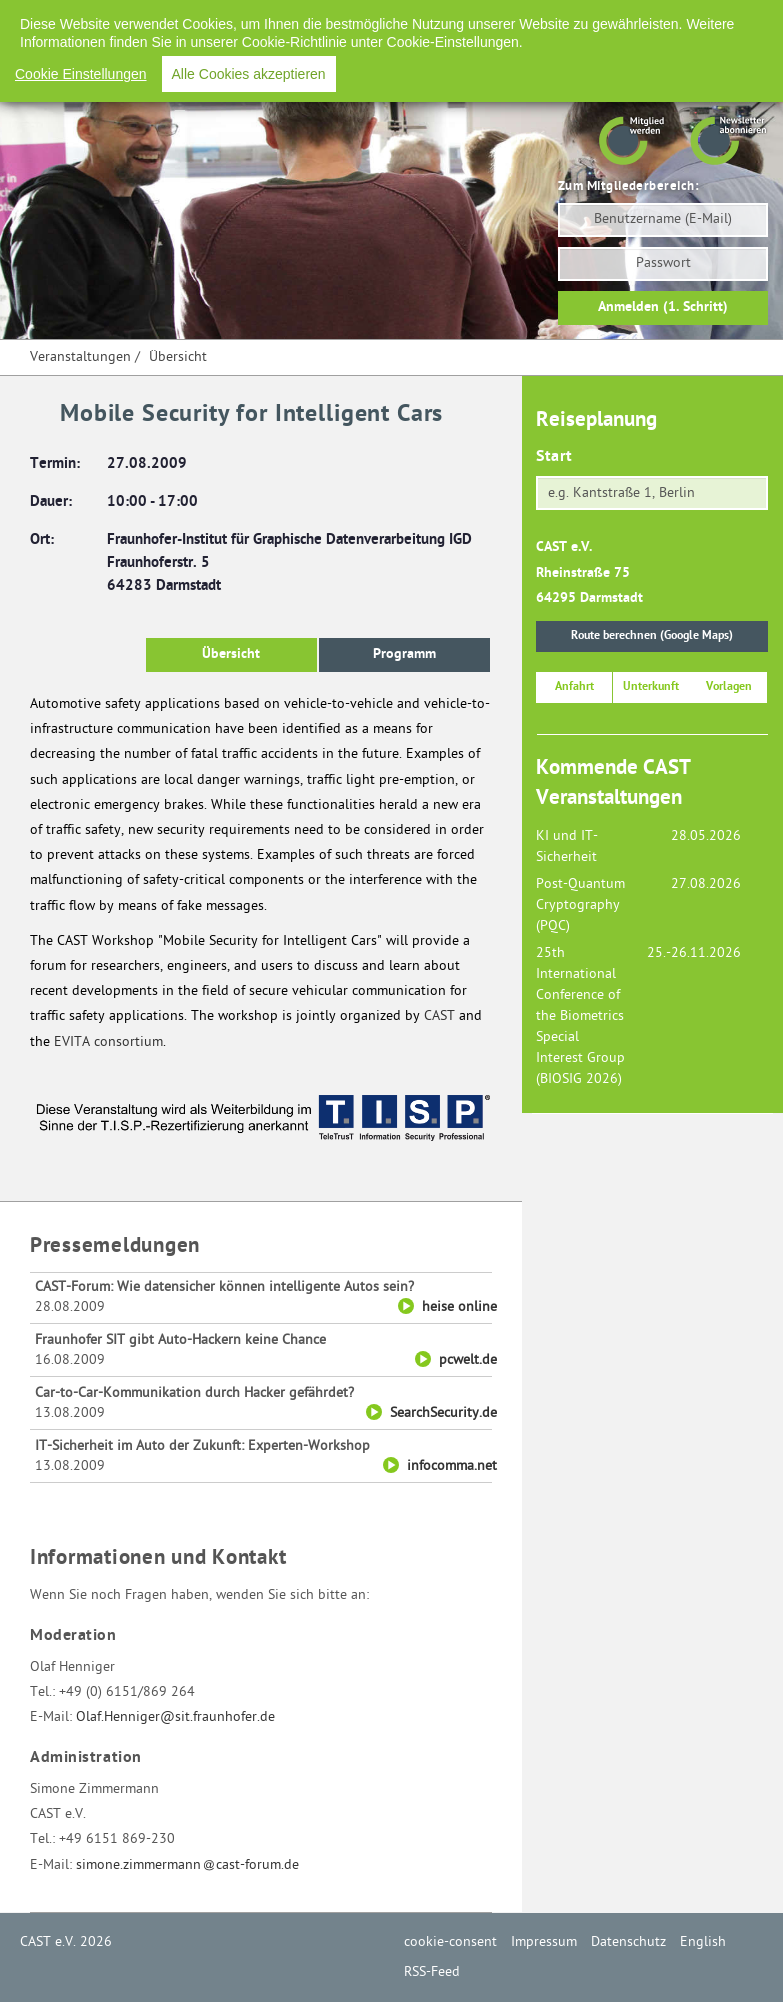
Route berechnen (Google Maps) (652, 636)
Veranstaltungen (80, 357)
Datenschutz (541, 19)
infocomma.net (452, 1466)
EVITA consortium (108, 1042)
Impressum (447, 19)
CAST (439, 1016)
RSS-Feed (701, 19)
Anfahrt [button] (574, 687)
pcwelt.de (468, 1360)
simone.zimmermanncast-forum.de (187, 1865)
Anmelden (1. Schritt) (663, 307)
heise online (459, 1307)
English (626, 19)
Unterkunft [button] (651, 687)
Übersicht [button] (231, 654)
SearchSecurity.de (443, 1413)
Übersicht (178, 357)
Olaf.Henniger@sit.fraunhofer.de (175, 1717)
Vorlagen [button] (729, 687)
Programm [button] (404, 654)
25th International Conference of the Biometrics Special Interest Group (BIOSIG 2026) (580, 1016)
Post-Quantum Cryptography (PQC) (580, 905)
